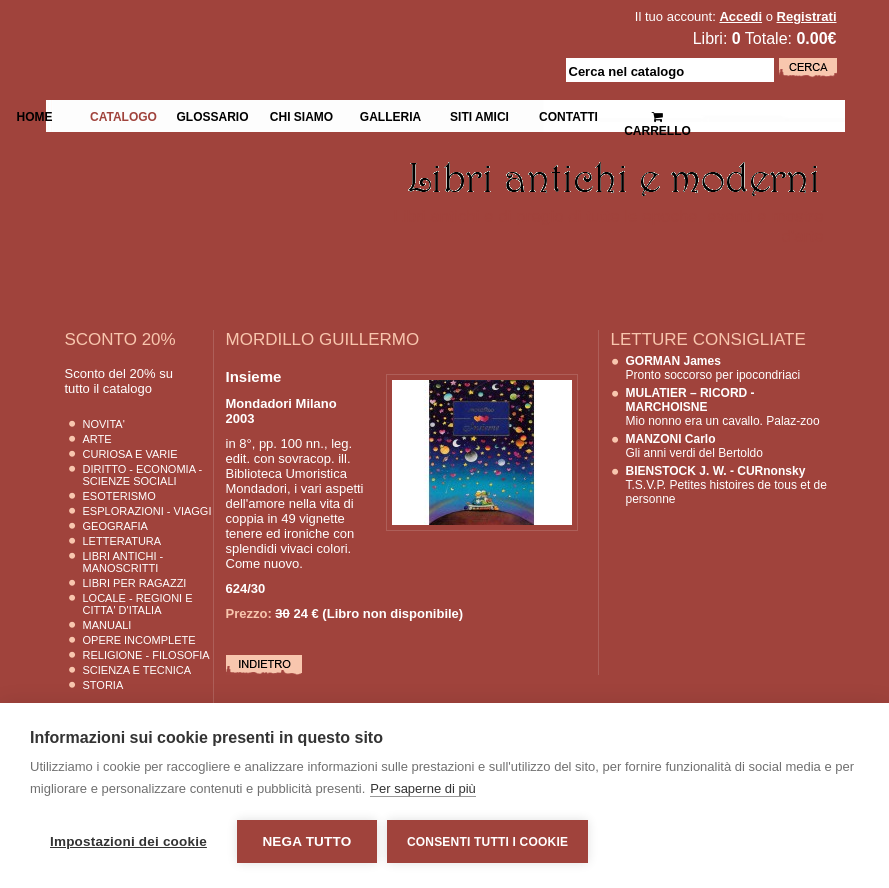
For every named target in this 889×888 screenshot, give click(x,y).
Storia (103, 685)
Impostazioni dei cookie (128, 841)
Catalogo (123, 115)
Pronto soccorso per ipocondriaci (713, 368)
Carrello (657, 115)
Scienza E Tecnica (137, 670)
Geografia (115, 526)
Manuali (107, 625)
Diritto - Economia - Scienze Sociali (143, 475)
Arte (97, 439)
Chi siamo (301, 115)
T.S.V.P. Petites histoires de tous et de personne (726, 485)
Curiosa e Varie (130, 454)
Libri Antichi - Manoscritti (123, 562)
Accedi (740, 16)
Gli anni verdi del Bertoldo (694, 446)
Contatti (568, 115)
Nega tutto (306, 841)
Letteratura (122, 541)
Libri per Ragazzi (135, 583)
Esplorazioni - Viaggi (147, 511)
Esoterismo (119, 496)
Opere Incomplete (139, 640)
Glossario (212, 115)
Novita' (104, 424)
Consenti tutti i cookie (487, 842)
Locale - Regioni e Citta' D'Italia (138, 604)
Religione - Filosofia (146, 655)
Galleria (390, 115)
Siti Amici (479, 115)
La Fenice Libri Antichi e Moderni (220, 30)
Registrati (807, 16)
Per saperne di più (423, 788)
